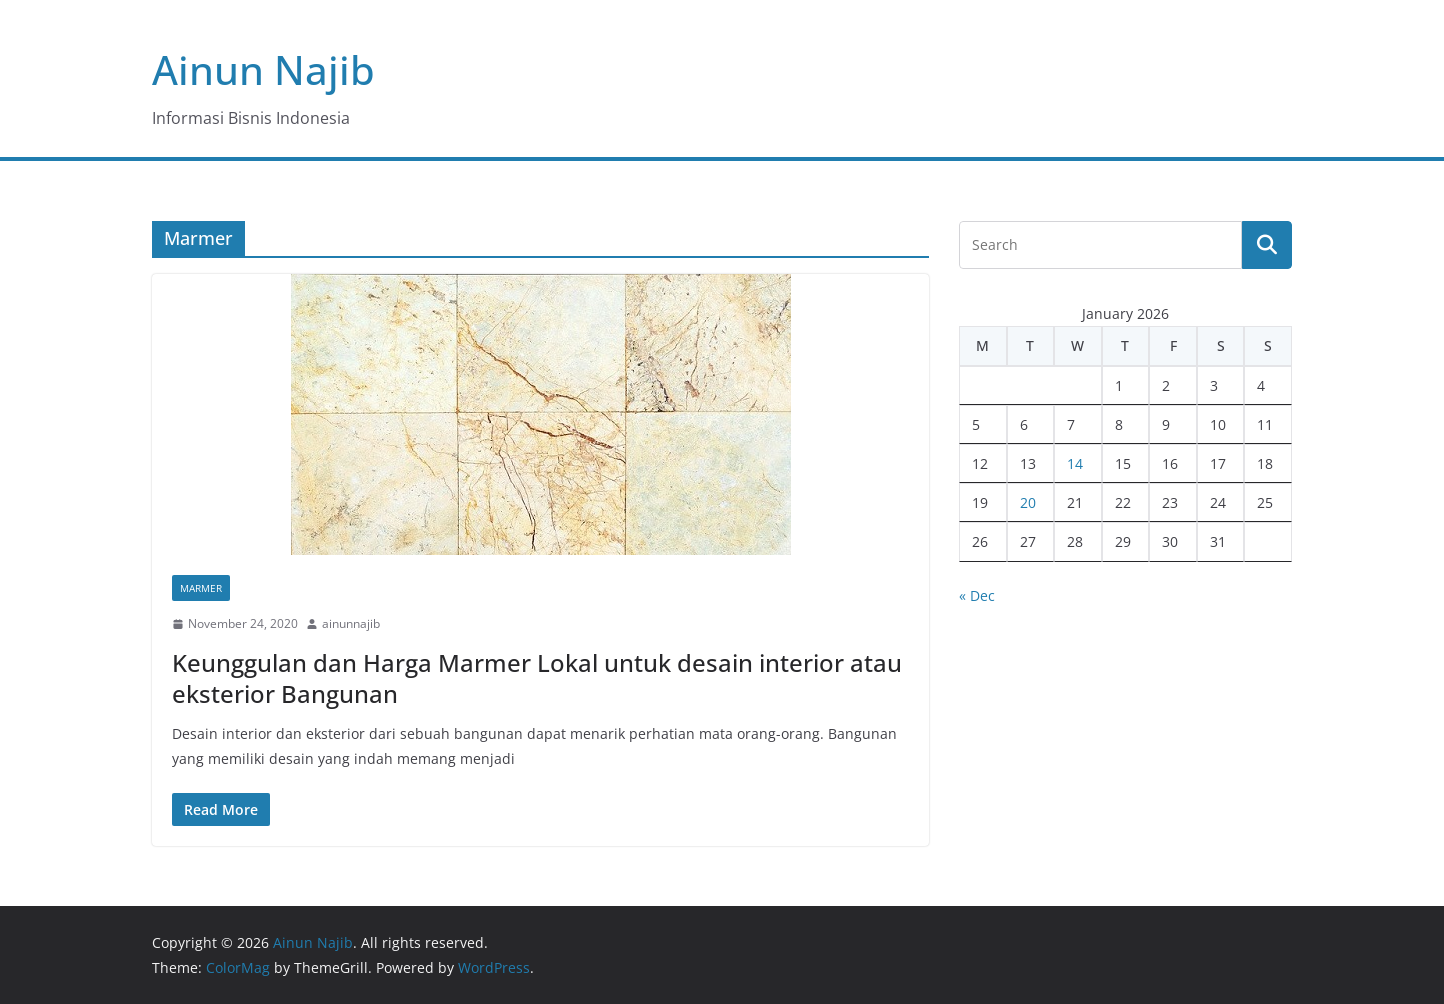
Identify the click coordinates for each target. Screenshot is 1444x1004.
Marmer (201, 588)
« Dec (977, 595)
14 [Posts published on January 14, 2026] (1075, 463)
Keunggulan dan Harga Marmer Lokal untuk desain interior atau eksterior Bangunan (537, 678)
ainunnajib (351, 623)
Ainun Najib (263, 69)
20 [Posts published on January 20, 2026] (1028, 502)
